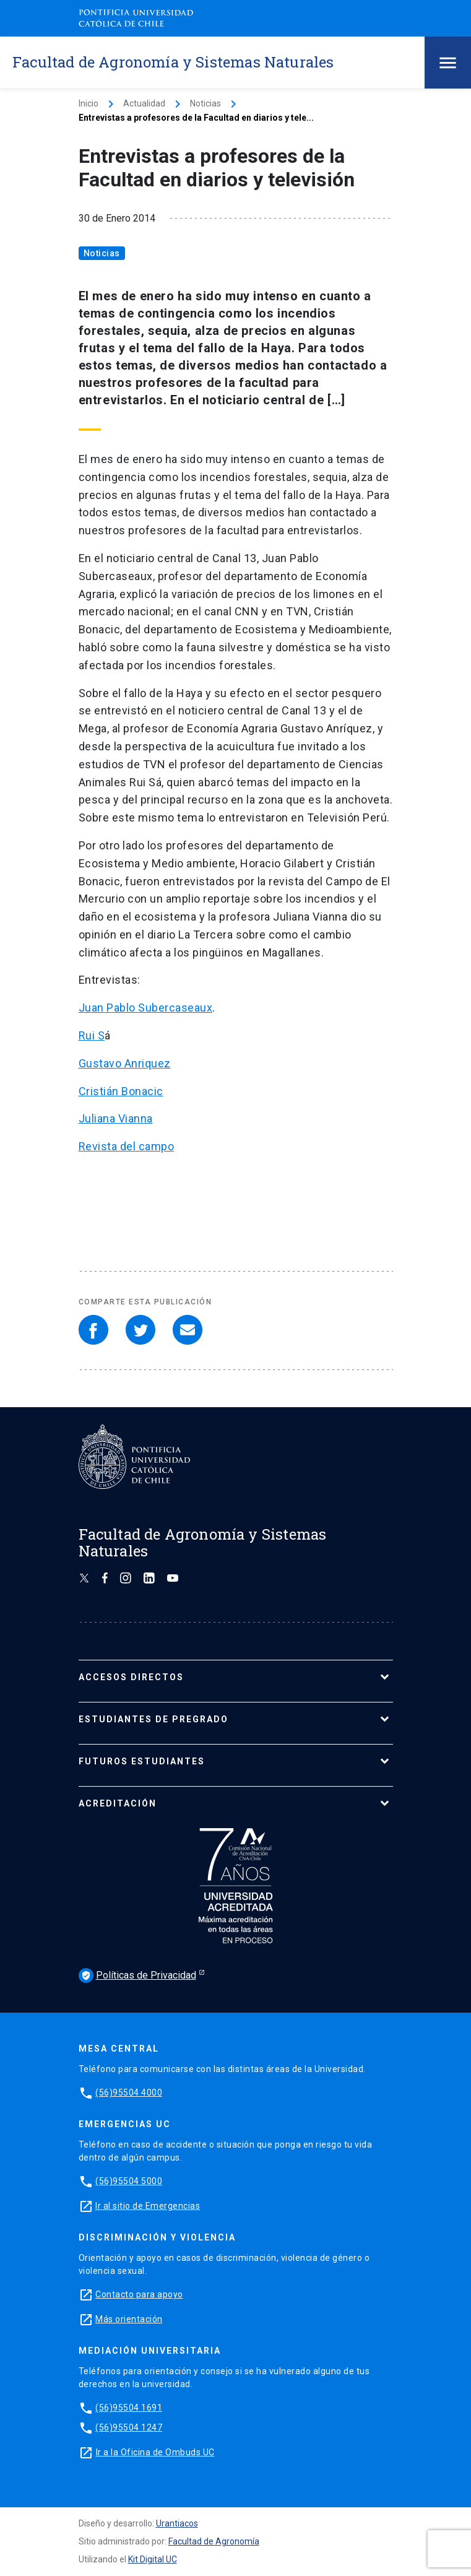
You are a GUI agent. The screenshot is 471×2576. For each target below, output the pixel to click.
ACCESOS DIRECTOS (131, 1677)
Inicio (88, 103)
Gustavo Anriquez (125, 1063)
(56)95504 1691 (128, 2408)
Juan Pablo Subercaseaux (146, 1007)
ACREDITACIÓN (118, 1803)
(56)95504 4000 (128, 2092)
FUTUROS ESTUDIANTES (142, 1761)
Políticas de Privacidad (137, 1975)
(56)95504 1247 (128, 2427)
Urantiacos (177, 2523)
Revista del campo (127, 1146)
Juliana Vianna (116, 1118)
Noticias (205, 103)
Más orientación (129, 2319)
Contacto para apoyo (139, 2294)
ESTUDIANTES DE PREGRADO (153, 1719)
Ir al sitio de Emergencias (147, 2206)
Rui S (92, 1035)
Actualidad (144, 103)
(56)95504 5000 (128, 2181)
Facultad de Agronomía (213, 2541)
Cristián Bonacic (121, 1091)
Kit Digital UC (152, 2559)
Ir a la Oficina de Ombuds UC (155, 2452)
